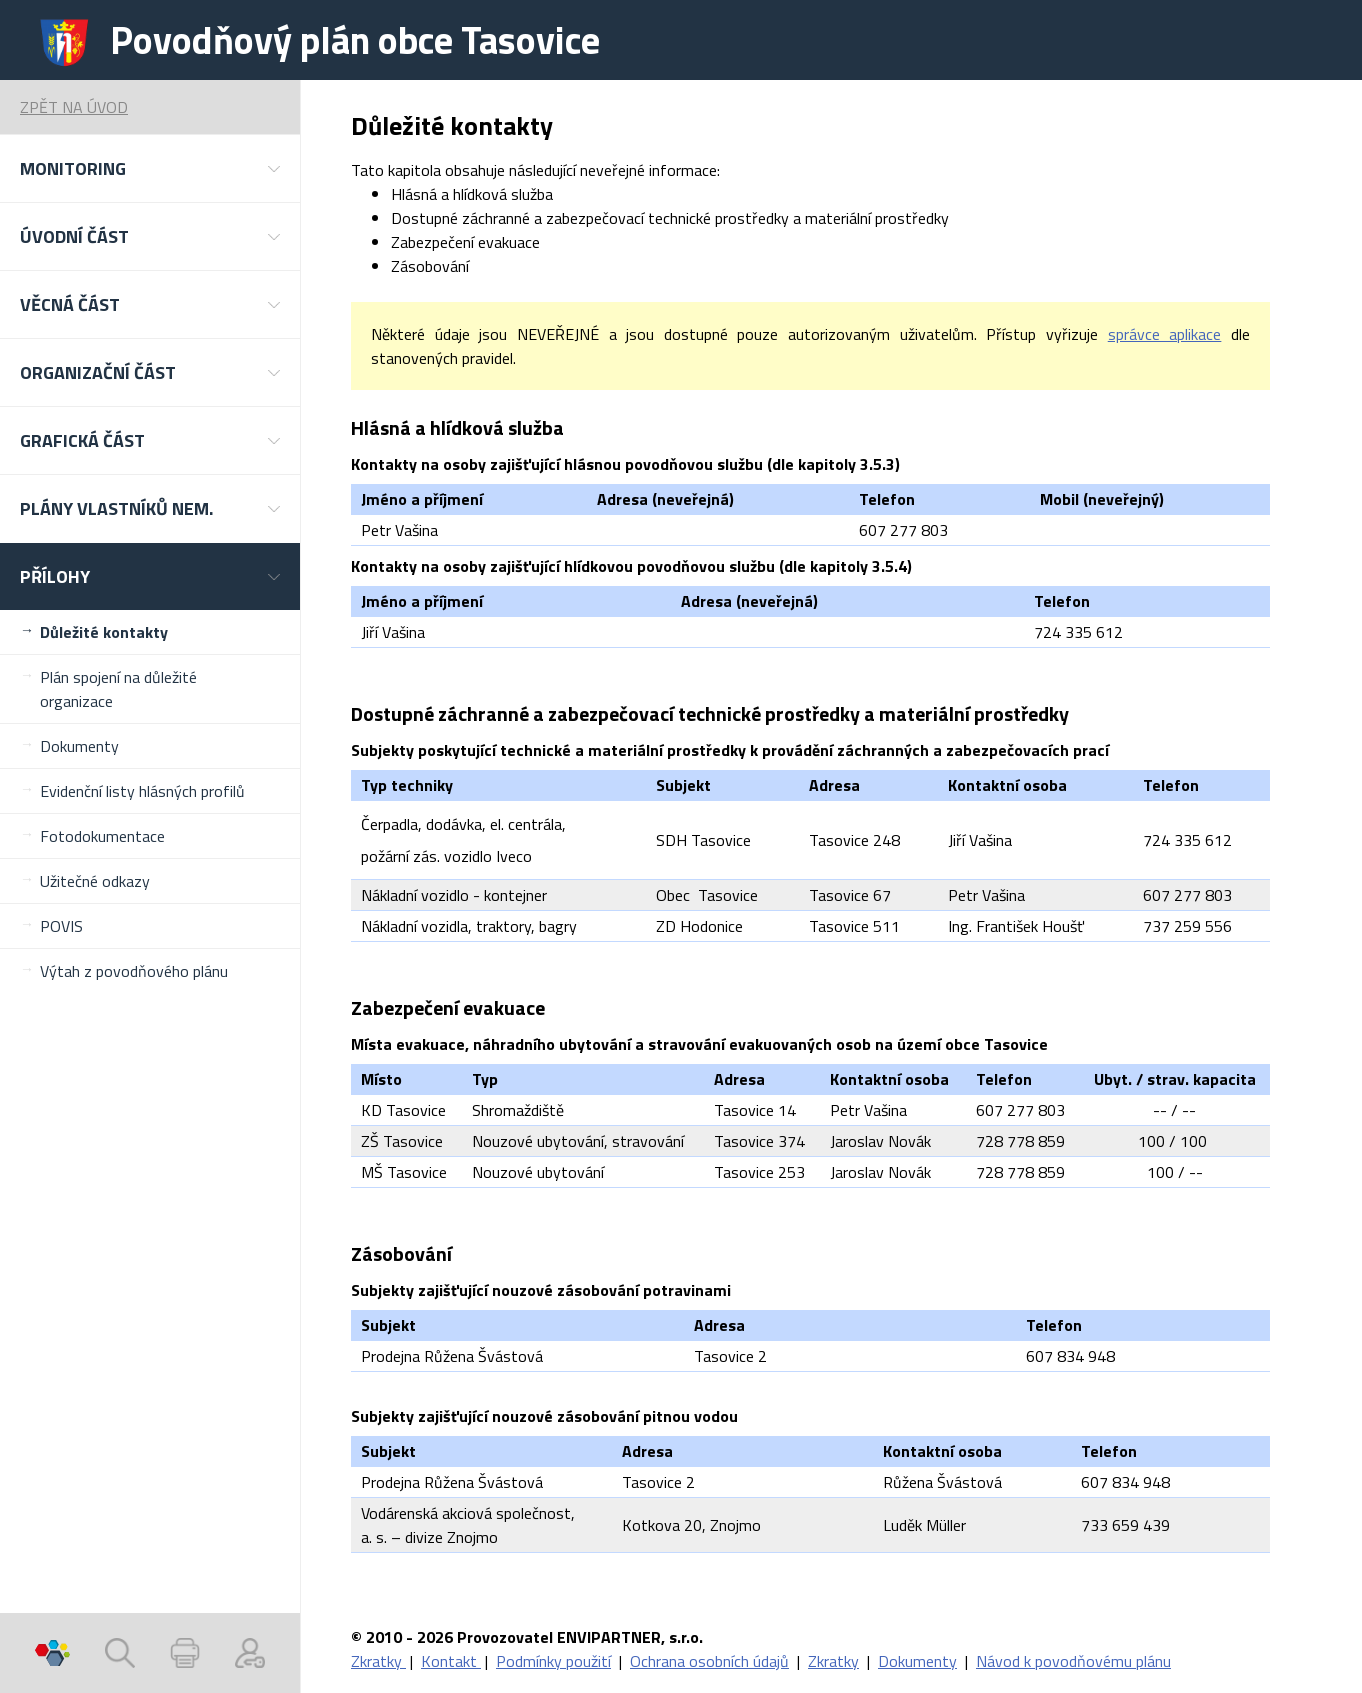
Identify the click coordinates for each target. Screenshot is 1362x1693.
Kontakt (451, 1661)
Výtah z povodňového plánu (134, 971)
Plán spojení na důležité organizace (118, 689)
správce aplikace (1165, 334)
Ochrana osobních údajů (709, 1661)
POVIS (61, 926)
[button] (150, 168)
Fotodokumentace (102, 836)
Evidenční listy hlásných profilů (142, 791)
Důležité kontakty (104, 632)
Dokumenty (79, 746)
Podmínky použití (553, 1661)
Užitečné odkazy (95, 881)
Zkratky (378, 1661)
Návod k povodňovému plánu (1073, 1661)
